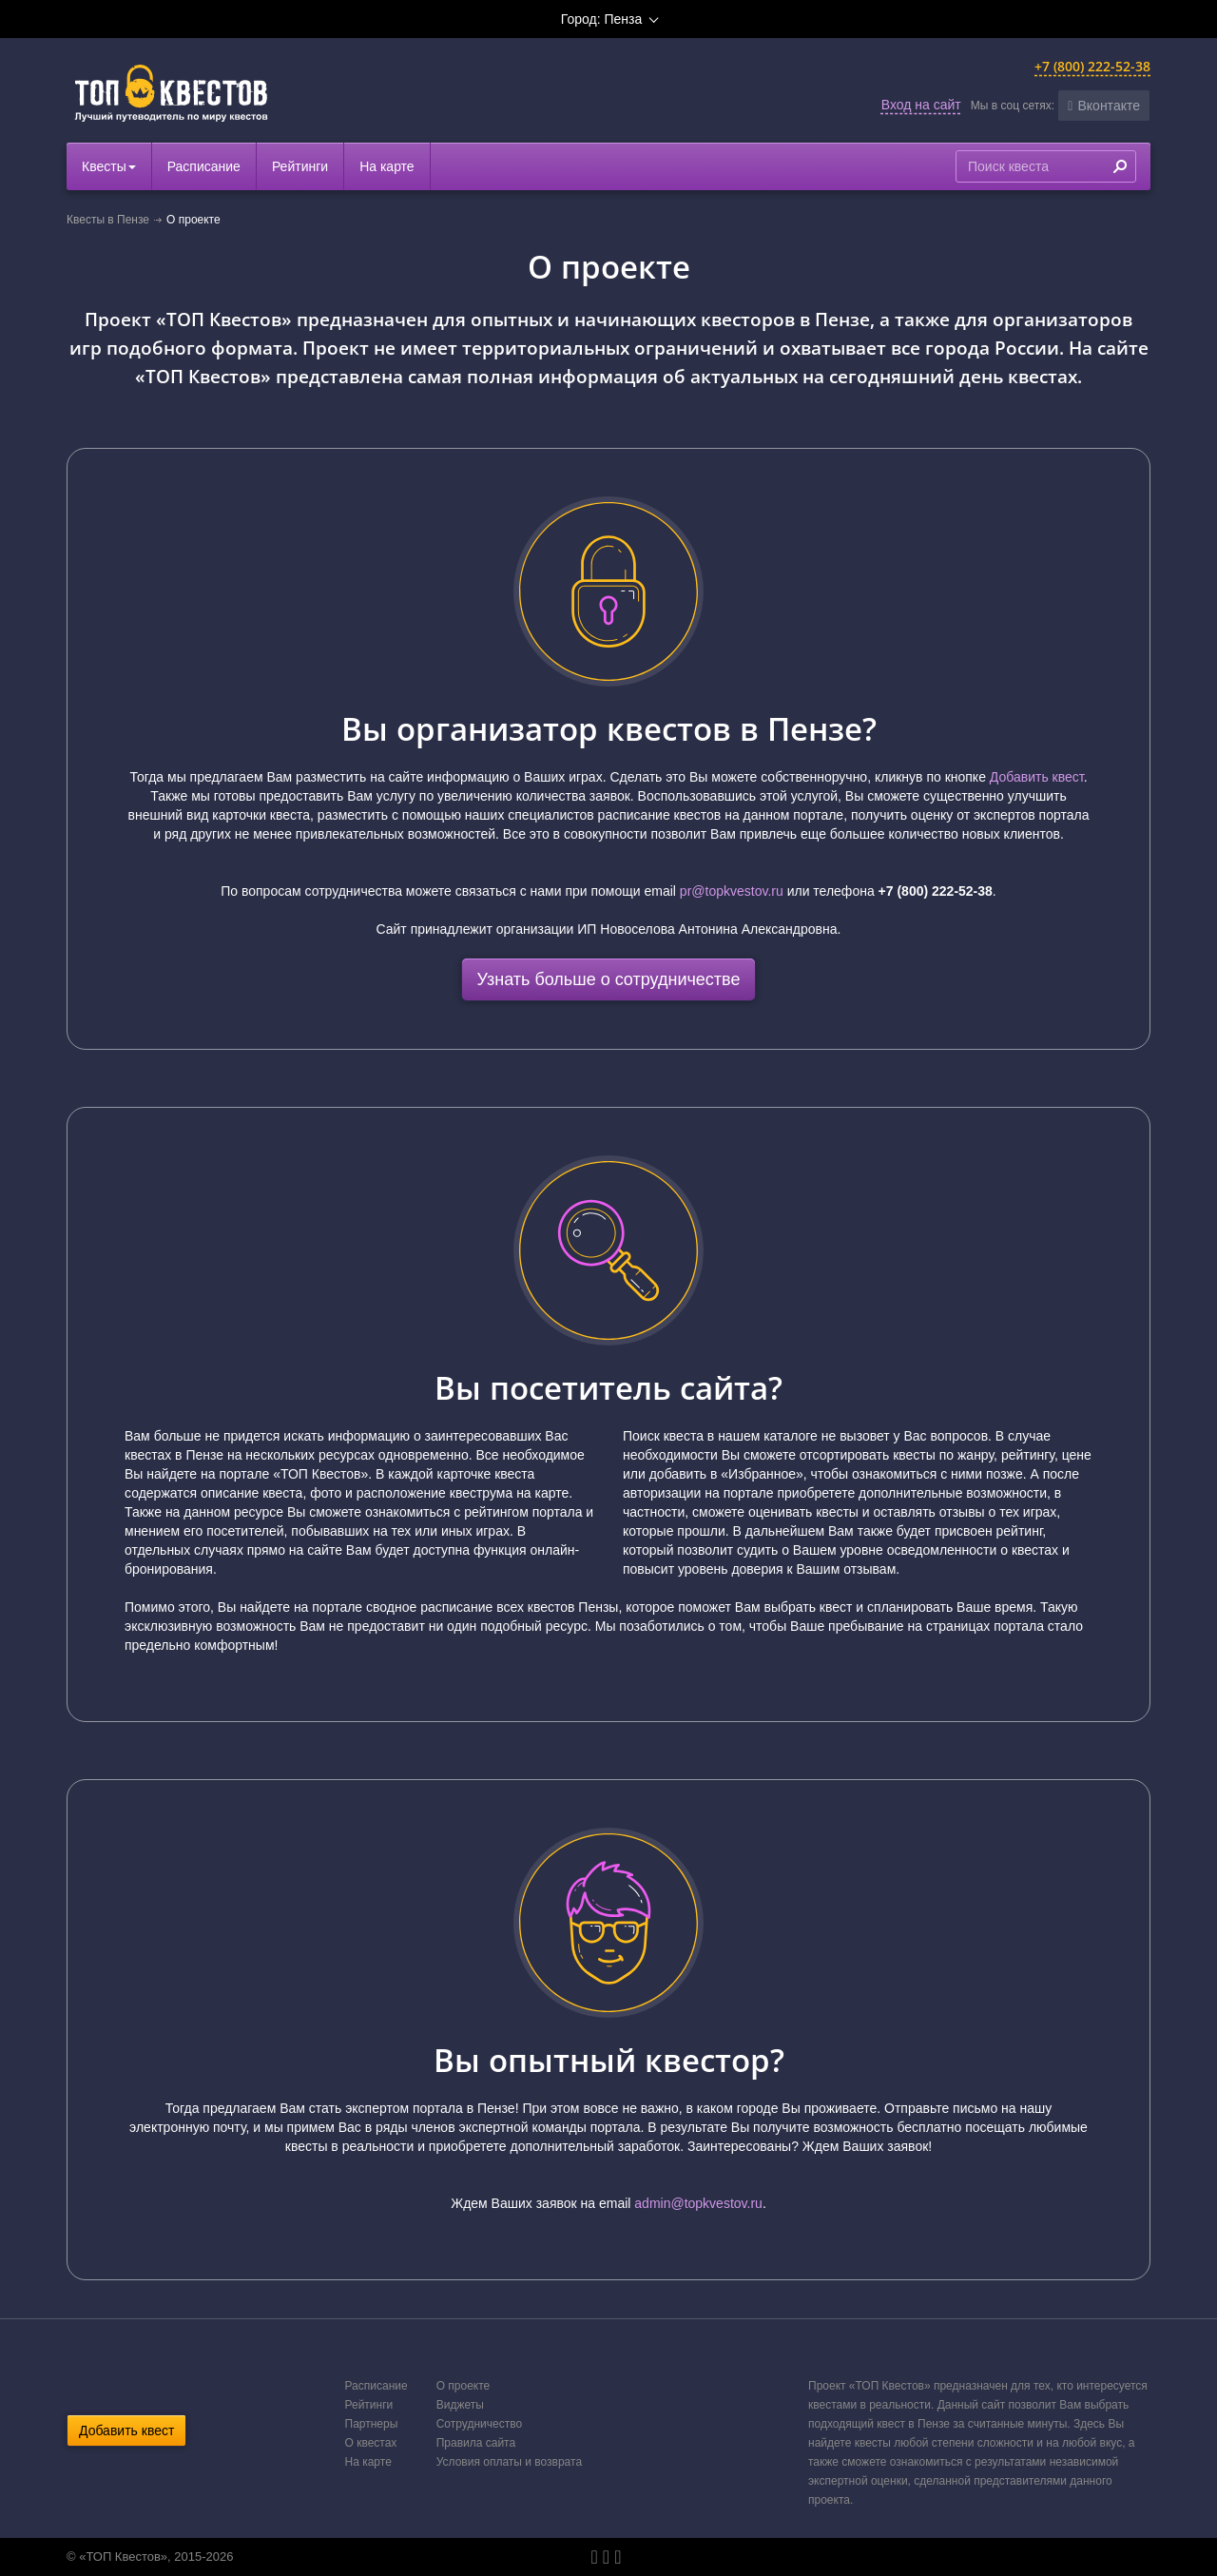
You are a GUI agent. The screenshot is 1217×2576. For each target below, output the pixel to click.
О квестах (371, 2443)
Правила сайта (475, 2443)
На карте (387, 166)
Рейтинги (300, 166)
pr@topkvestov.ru (731, 891)
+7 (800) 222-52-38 (1092, 66)
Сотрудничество (479, 2424)
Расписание (204, 166)
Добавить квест (1037, 776)
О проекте (463, 2385)
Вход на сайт (921, 104)
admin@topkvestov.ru (698, 2203)
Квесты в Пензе (108, 219)
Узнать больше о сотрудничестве (609, 979)
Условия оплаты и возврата (509, 2462)
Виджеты (460, 2404)
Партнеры (371, 2424)
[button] (1103, 105)
